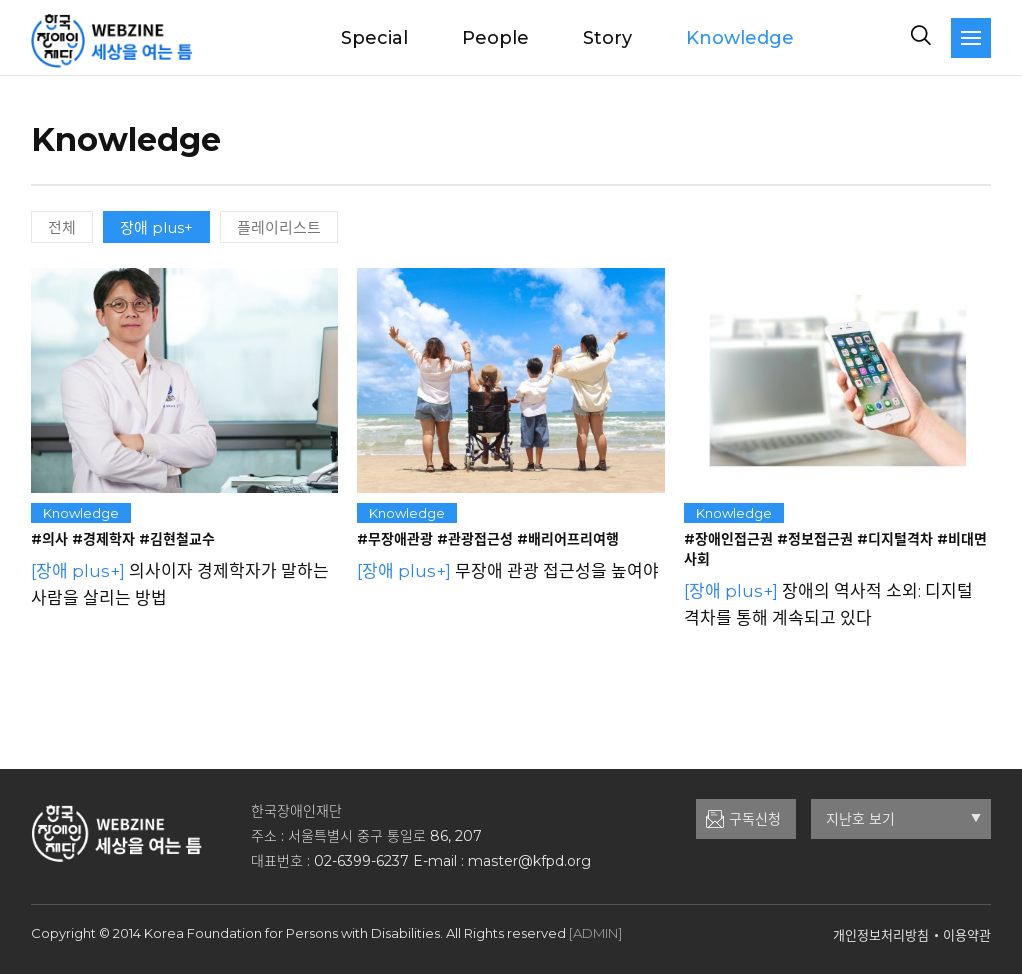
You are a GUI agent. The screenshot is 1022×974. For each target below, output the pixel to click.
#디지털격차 (895, 539)
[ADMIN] (595, 933)
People (495, 38)
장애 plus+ (156, 227)
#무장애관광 (395, 539)
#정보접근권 (815, 539)
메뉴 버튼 (971, 38)
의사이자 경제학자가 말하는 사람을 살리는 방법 (180, 584)
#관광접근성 (475, 539)
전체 (62, 227)
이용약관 (967, 935)
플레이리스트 (279, 227)
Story (607, 38)
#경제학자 (103, 539)
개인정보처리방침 (881, 935)
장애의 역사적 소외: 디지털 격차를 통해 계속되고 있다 (828, 604)
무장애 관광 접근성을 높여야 (508, 571)
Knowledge (740, 38)
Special (374, 38)
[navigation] (971, 38)
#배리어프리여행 (568, 539)
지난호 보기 (903, 819)
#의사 (49, 539)
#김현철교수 (177, 539)
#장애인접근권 (728, 539)
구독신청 (755, 819)
